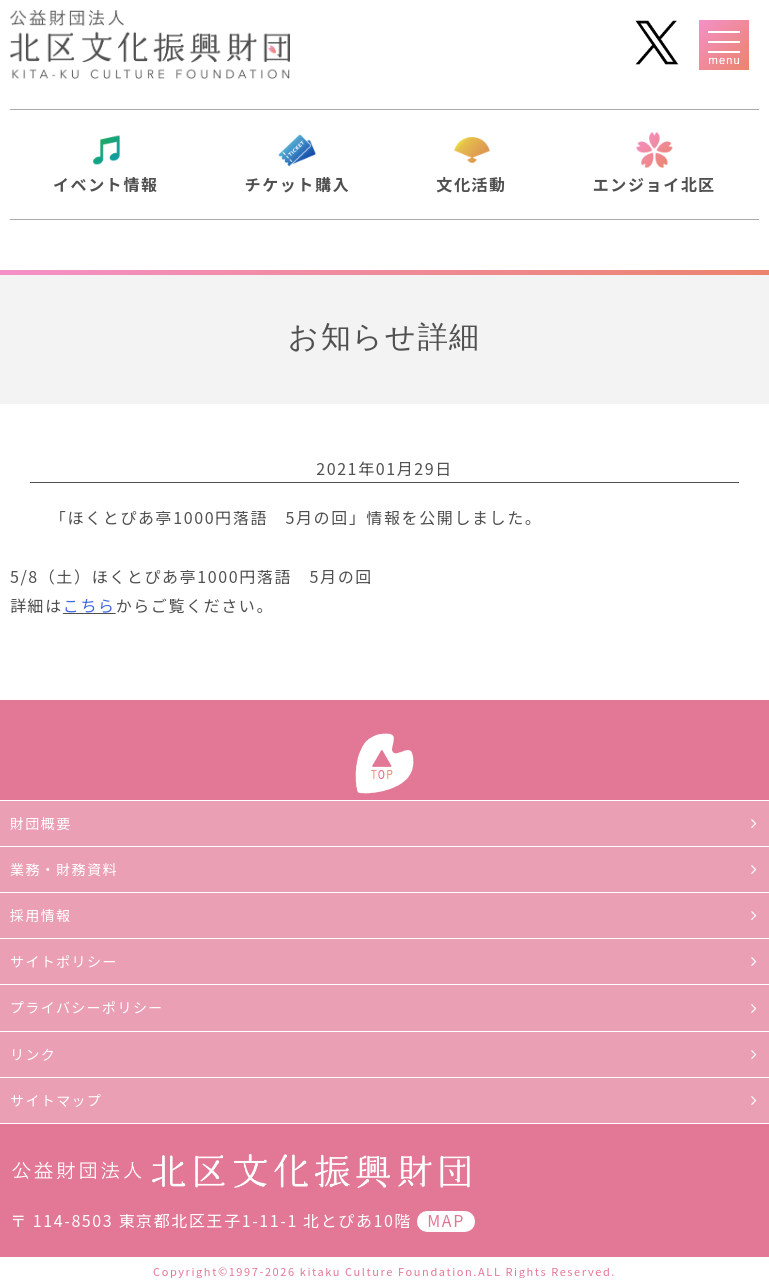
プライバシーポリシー (87, 1007)
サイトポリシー (64, 961)
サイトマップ (56, 1100)
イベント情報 (106, 184)
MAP (446, 1220)
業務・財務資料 (64, 869)
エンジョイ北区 (654, 184)
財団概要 (41, 823)
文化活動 (471, 184)
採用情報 (41, 915)
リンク (33, 1054)
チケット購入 (298, 184)
